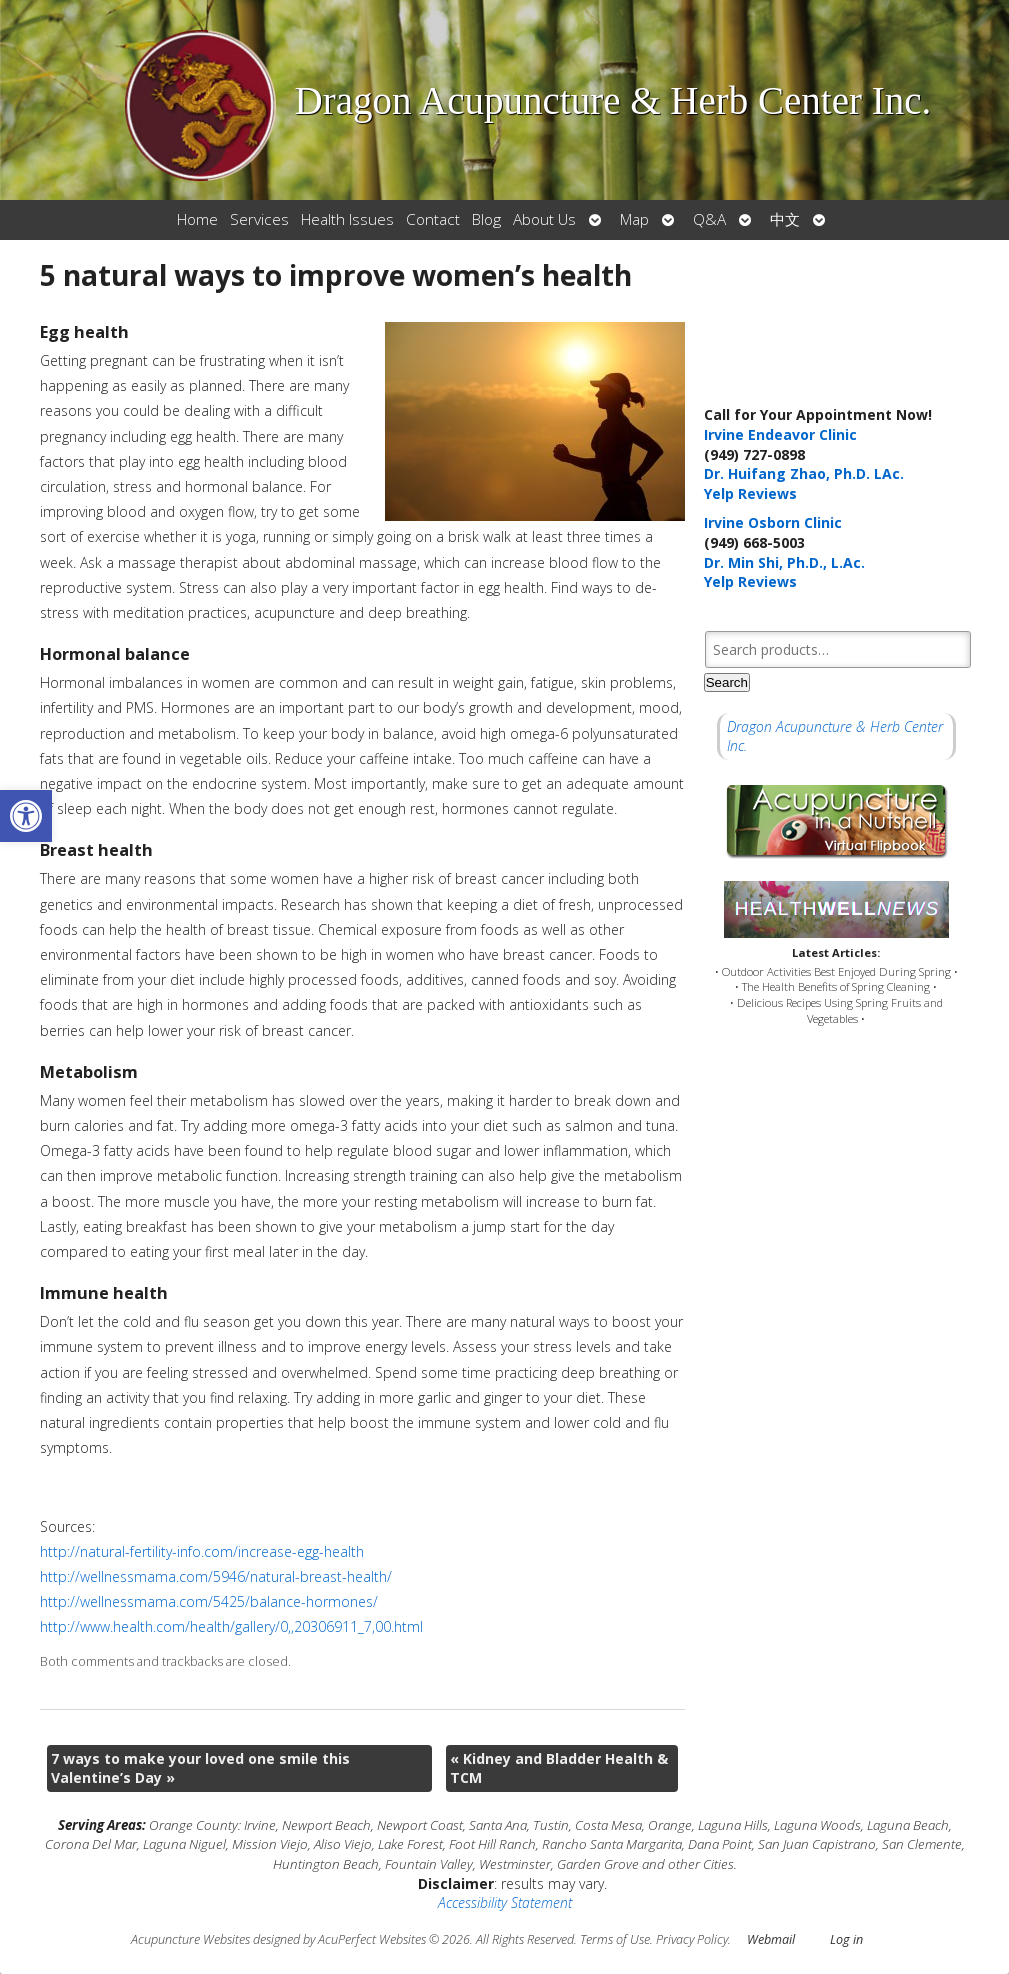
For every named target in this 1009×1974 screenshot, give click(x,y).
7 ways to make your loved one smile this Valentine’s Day (200, 1768)
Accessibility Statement (505, 1902)
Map (634, 219)
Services (259, 219)
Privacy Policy (692, 1939)
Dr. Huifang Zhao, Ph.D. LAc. (804, 473)
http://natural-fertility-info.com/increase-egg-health (202, 1551)
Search (727, 682)
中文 (785, 219)
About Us (544, 219)
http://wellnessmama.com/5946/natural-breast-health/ (216, 1576)
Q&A (709, 219)
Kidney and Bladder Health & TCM (559, 1768)
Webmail (771, 1939)
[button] (26, 816)
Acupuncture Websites (190, 1939)
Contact (433, 219)
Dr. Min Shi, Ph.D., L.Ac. (784, 562)
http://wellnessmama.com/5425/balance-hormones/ (209, 1601)
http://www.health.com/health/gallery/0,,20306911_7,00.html (231, 1626)
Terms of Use (615, 1939)
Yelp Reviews (750, 493)
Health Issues (347, 219)
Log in (846, 1939)
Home (197, 219)
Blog (486, 219)
